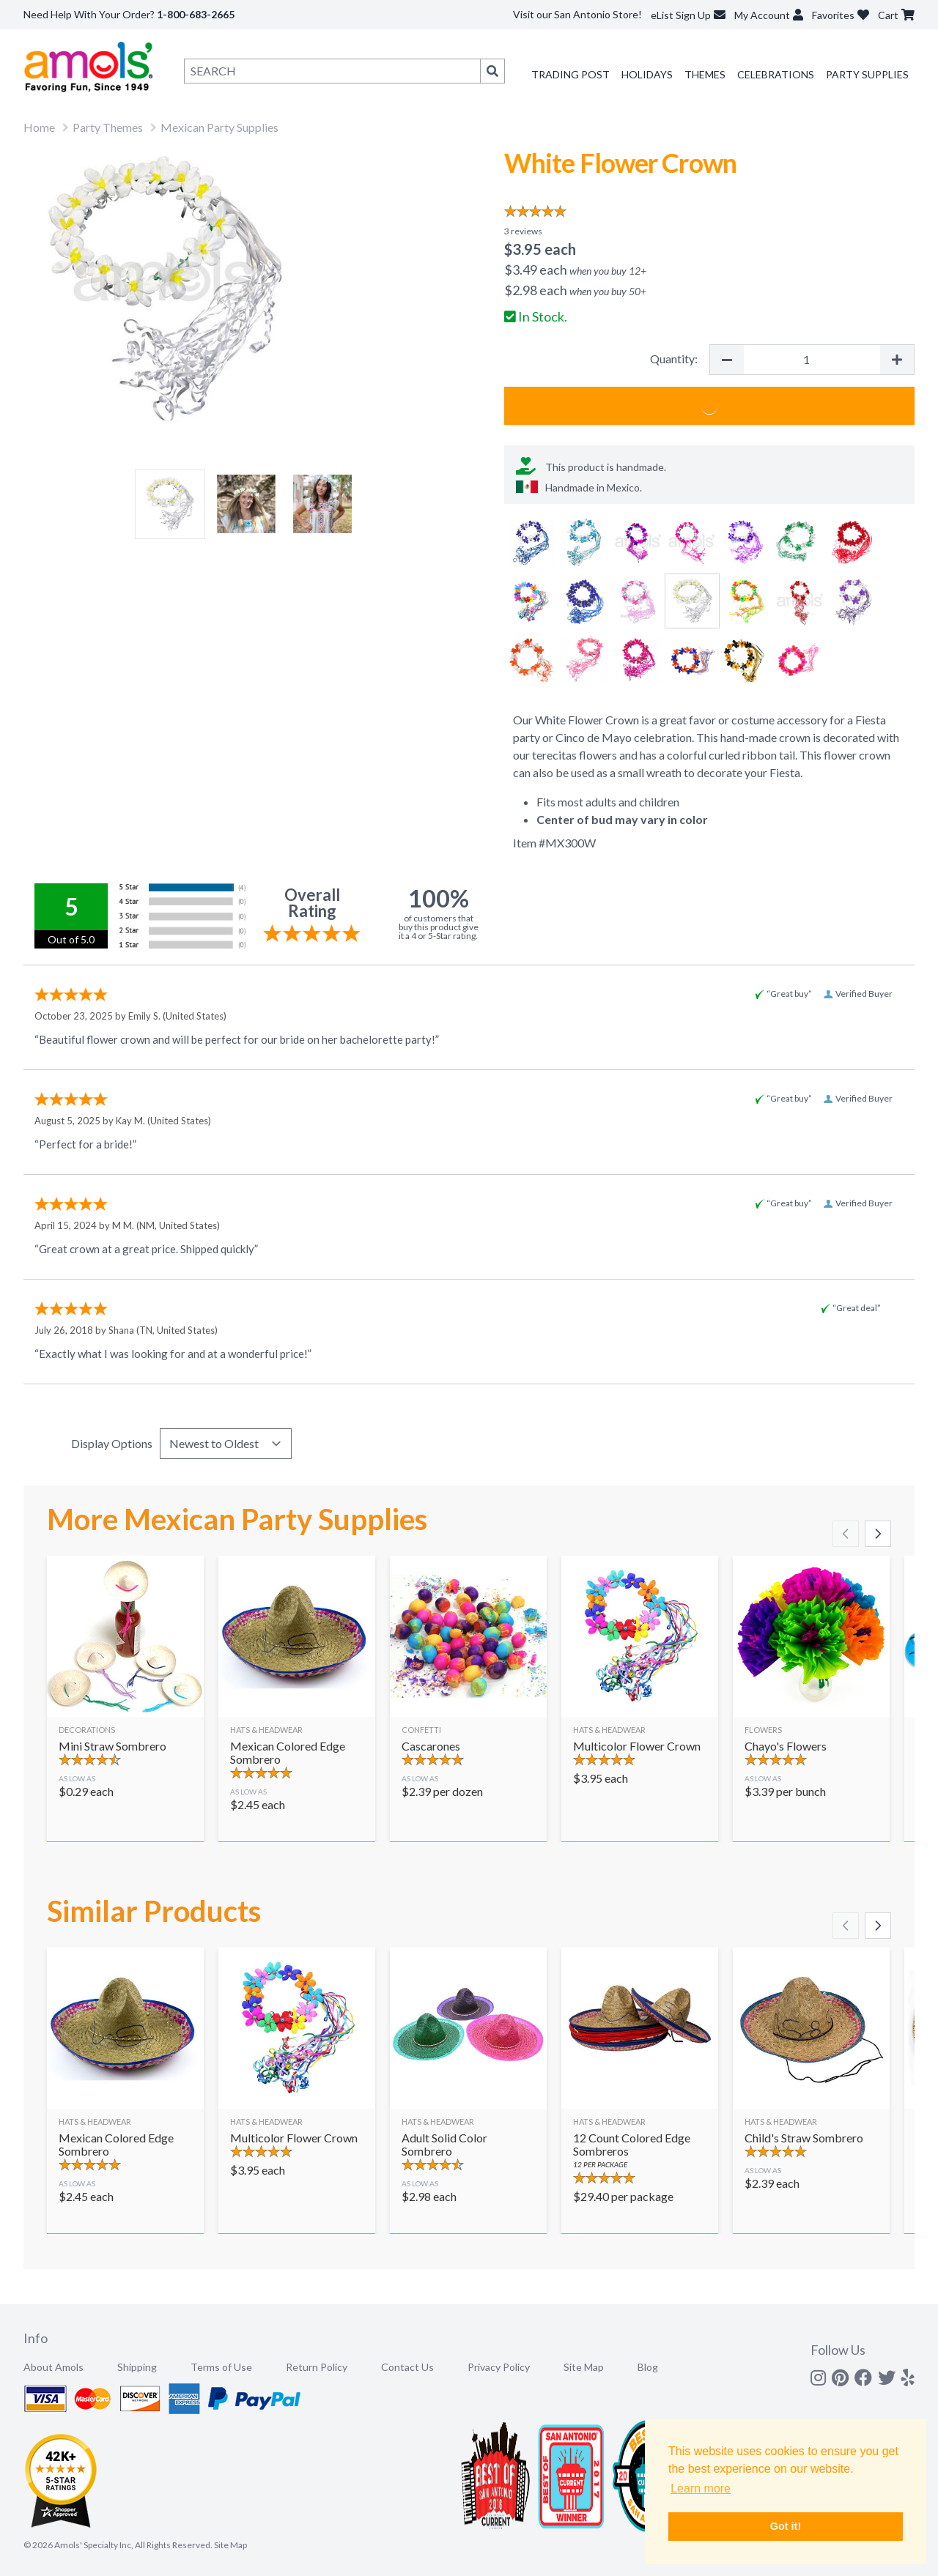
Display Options (111, 1443)
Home (39, 127)
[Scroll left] (845, 1534)
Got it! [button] (785, 2526)
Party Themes (108, 127)
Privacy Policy (499, 2367)
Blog (648, 2367)
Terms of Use (221, 2367)
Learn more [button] (701, 2488)
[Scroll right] (878, 1534)
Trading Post (570, 74)
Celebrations (775, 74)
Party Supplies (867, 74)
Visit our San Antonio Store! (577, 14)
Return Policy (316, 2367)
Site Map (584, 2367)
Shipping (137, 2367)
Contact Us (407, 2367)
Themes (704, 74)
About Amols (53, 2367)
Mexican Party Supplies (219, 127)
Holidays (647, 74)
